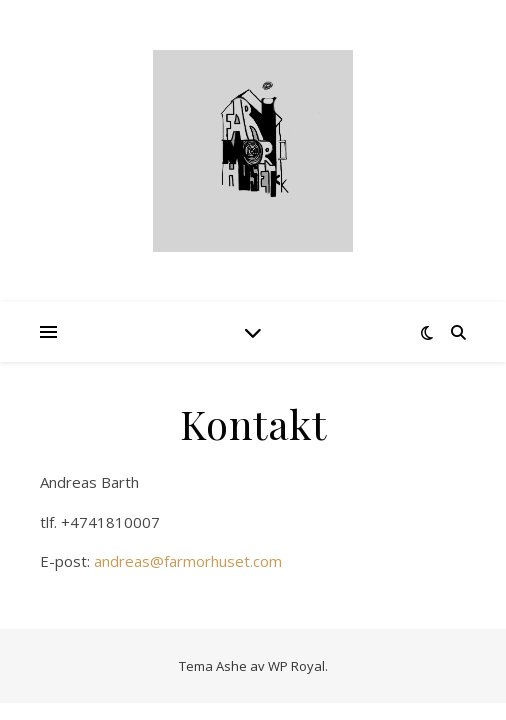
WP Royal (296, 666)
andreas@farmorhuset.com (188, 561)
